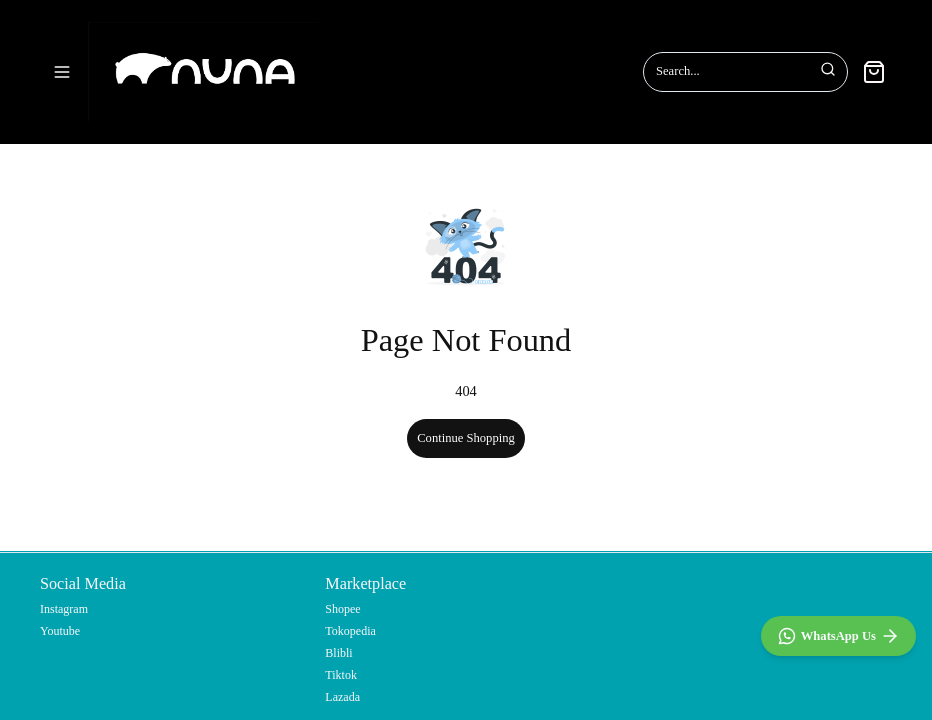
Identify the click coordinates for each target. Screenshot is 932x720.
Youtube (60, 631)
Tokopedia (350, 631)
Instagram (64, 609)
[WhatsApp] (838, 636)
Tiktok (341, 675)
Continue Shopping (466, 418)
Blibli (338, 653)
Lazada (342, 697)
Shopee (342, 609)
